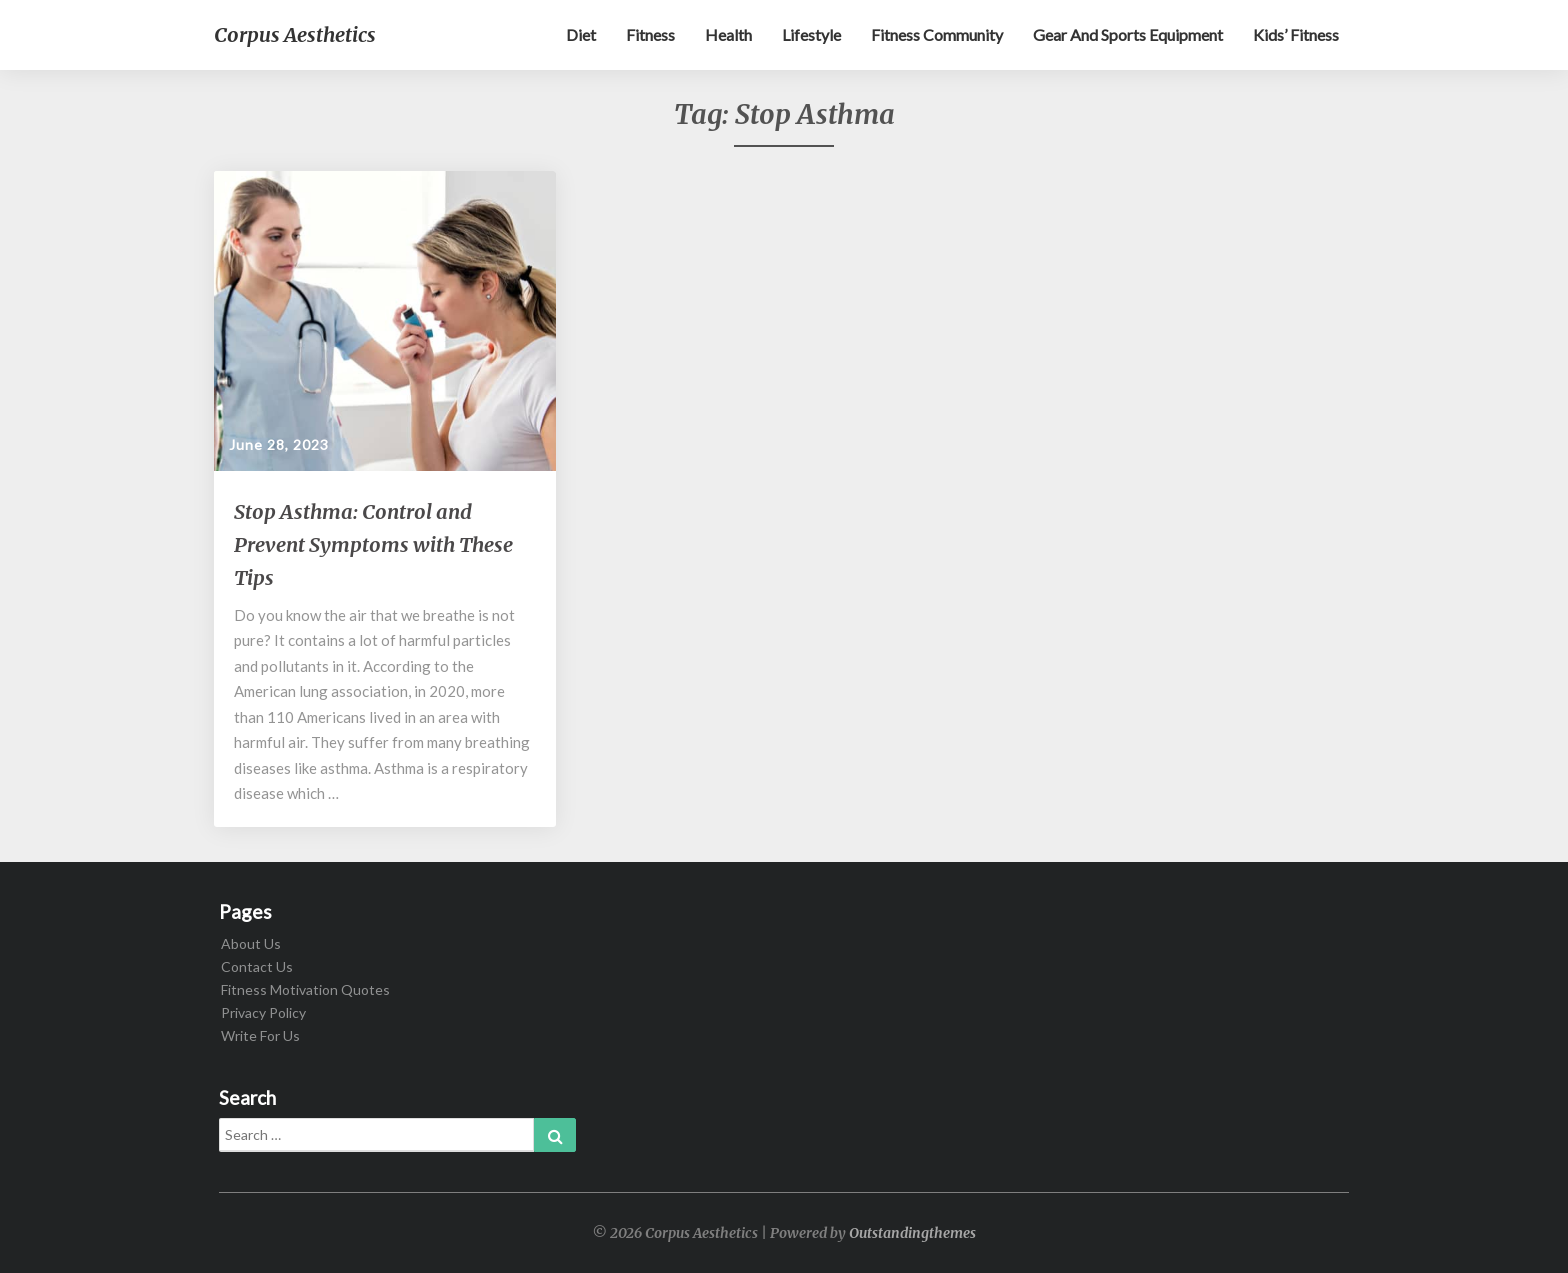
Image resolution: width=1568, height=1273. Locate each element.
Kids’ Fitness (1296, 34)
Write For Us (260, 1035)
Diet (581, 34)
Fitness (650, 34)
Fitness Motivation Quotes (305, 989)
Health (728, 34)
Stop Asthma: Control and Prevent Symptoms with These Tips (373, 544)
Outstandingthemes (912, 1233)
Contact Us (257, 966)
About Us (251, 943)
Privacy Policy (263, 1012)
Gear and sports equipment (1128, 34)
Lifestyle (811, 34)
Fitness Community (937, 34)
